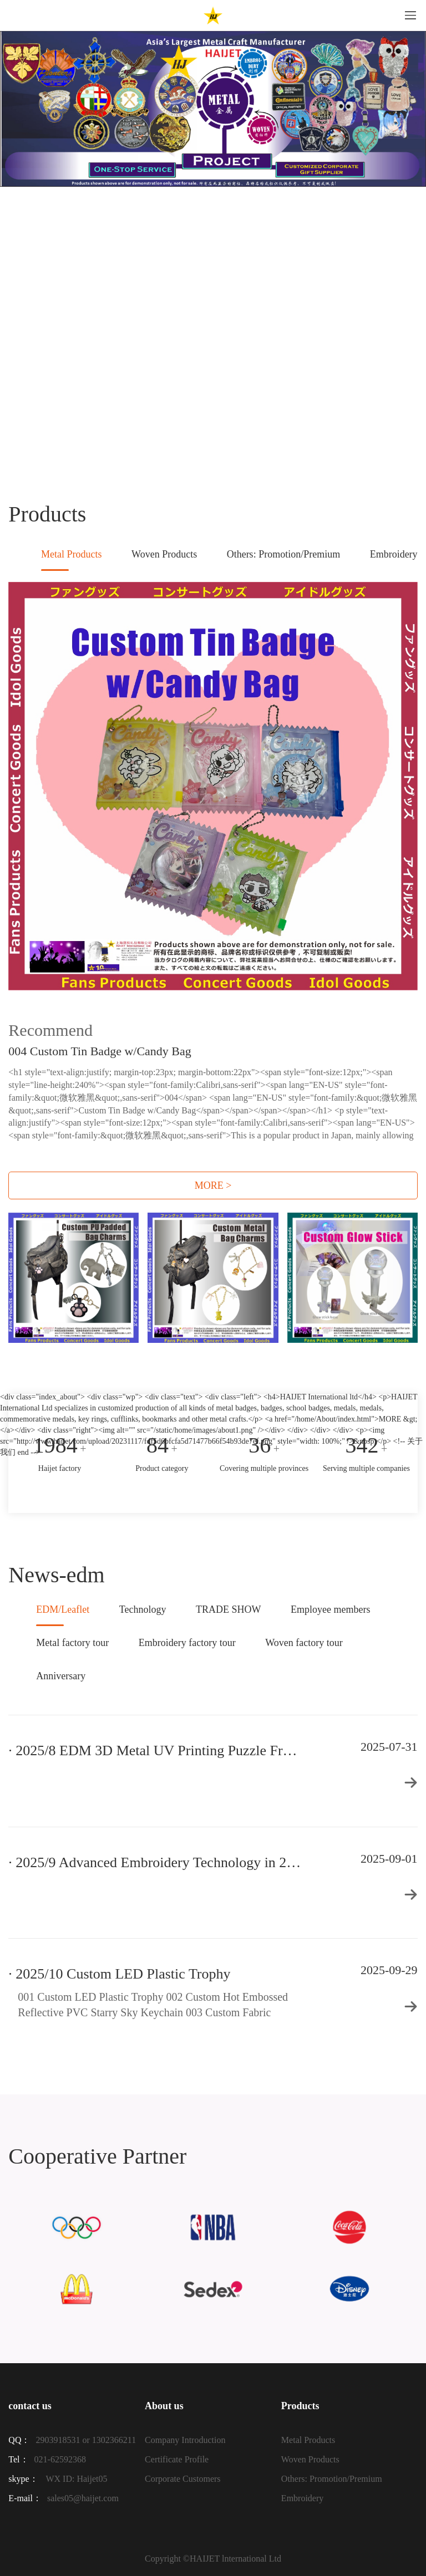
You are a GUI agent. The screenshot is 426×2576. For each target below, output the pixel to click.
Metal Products (71, 560)
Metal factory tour (72, 1642)
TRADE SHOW (228, 1609)
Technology (142, 1609)
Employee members (330, 1609)
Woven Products (164, 554)
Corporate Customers (182, 2478)
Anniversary (60, 1675)
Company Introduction (185, 2440)
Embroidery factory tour (187, 1642)
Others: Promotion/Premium (284, 554)
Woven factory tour (304, 1642)
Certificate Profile (177, 2459)
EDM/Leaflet (62, 1615)
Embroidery (394, 554)
